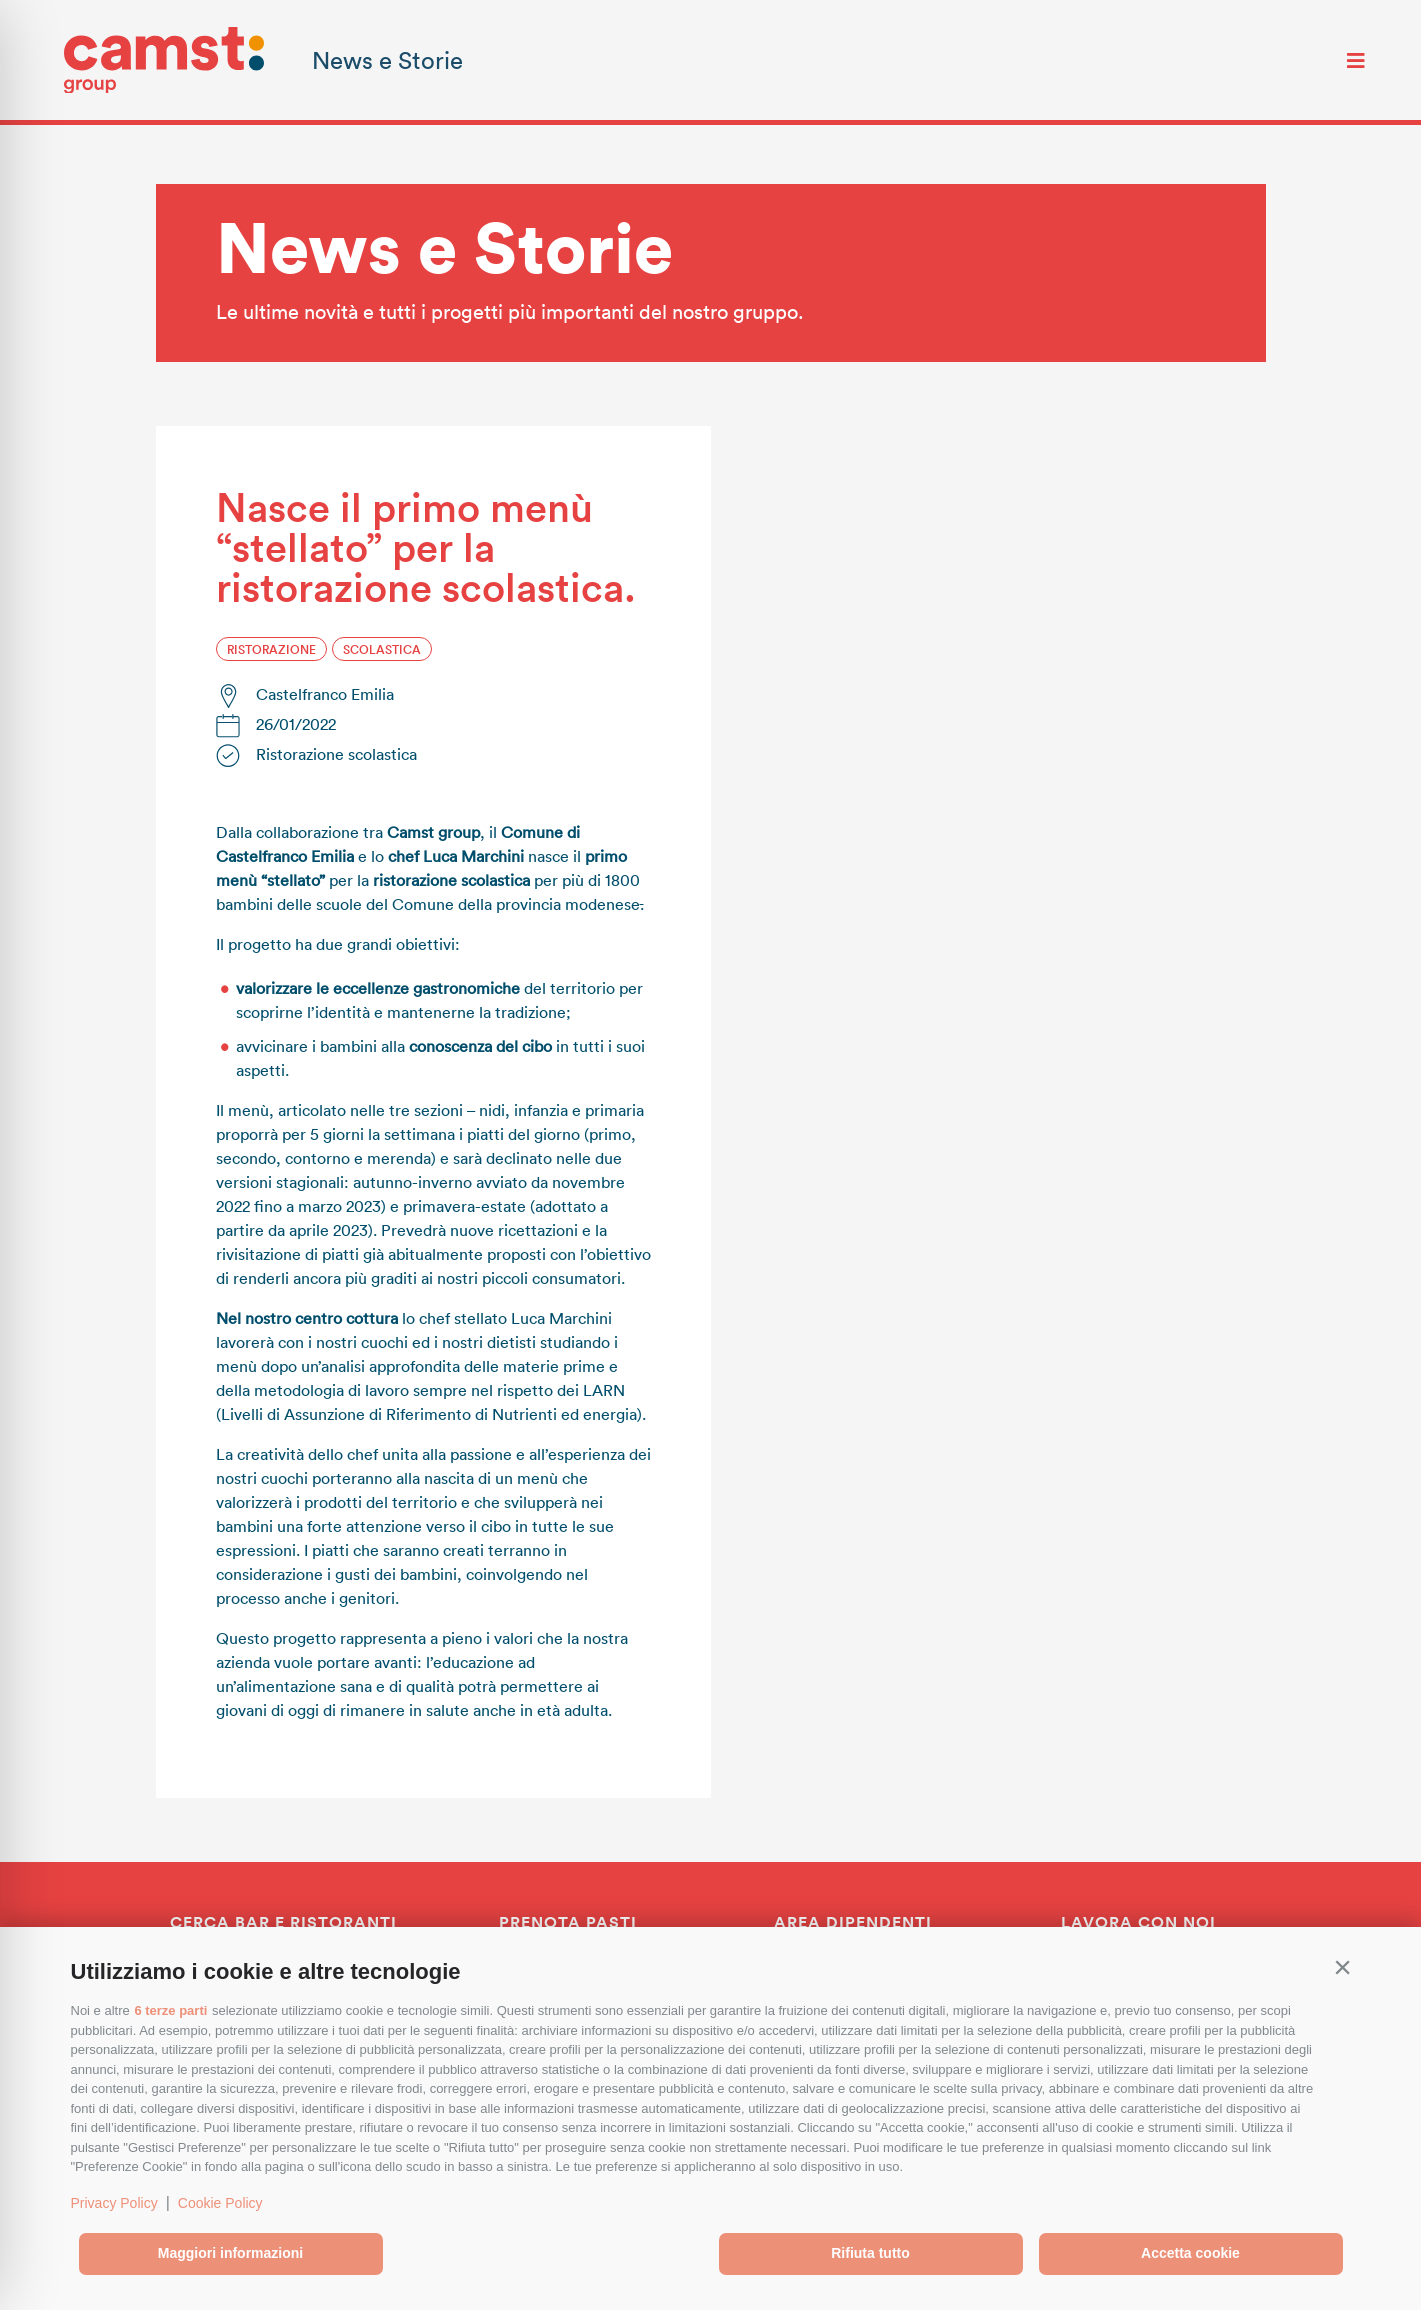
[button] (1343, 1967)
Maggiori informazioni (230, 2253)
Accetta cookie (1190, 2253)
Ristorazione (271, 649)
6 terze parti (170, 2010)
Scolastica (382, 649)
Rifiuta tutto (870, 2253)
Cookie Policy (220, 2203)
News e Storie (387, 59)
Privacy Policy (114, 2203)
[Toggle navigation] (1356, 60)
